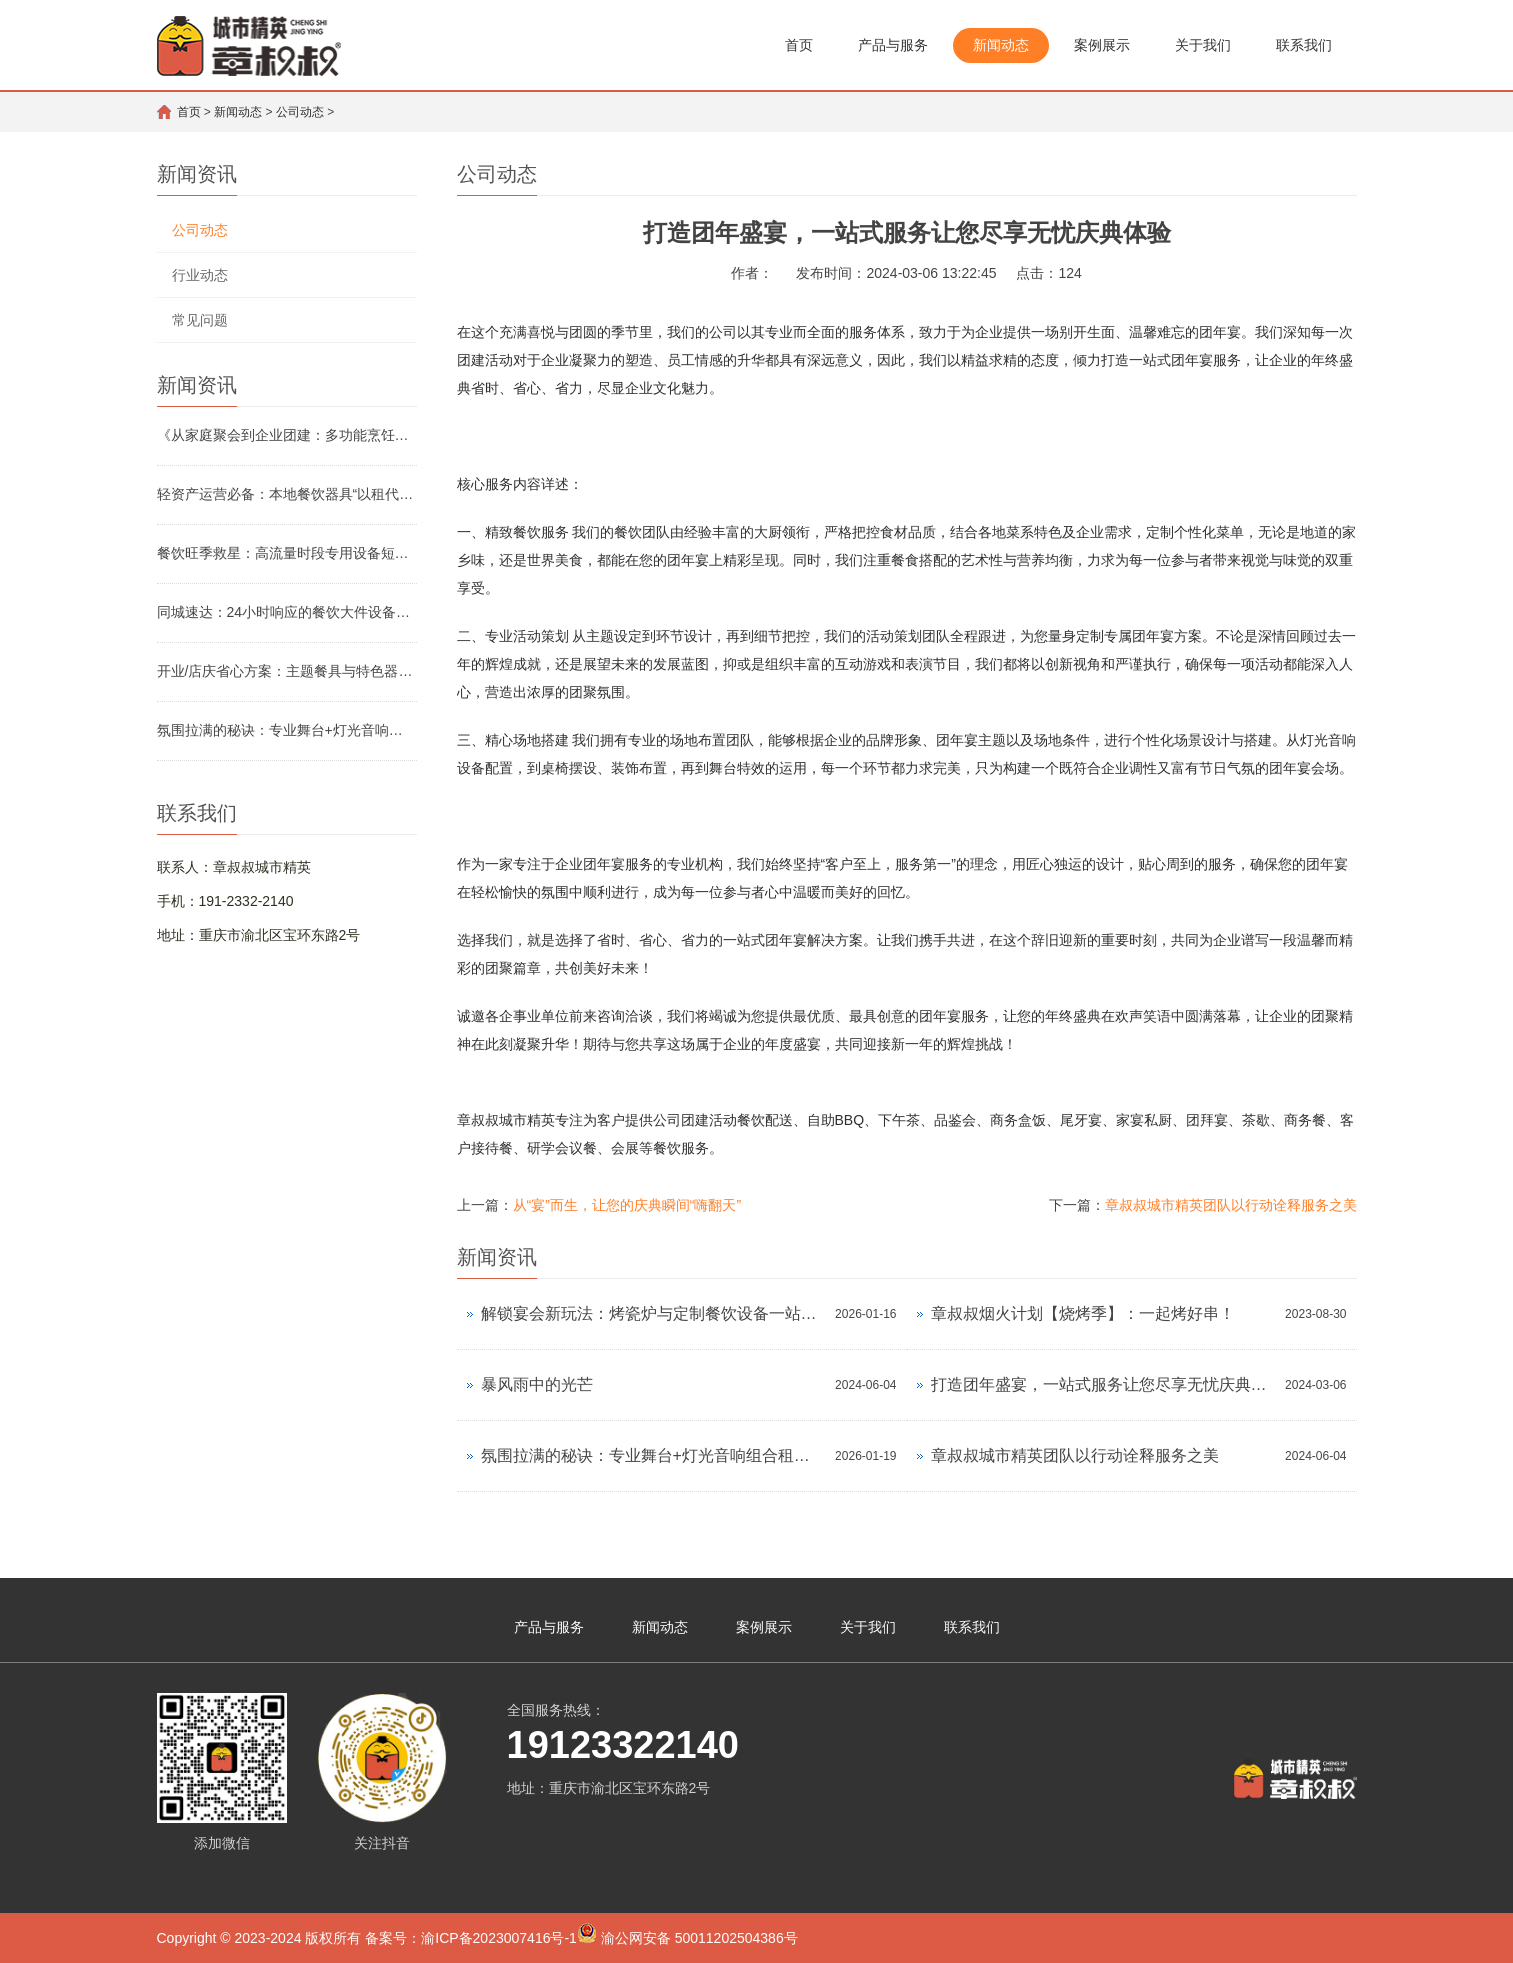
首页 (799, 45)
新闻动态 (1001, 45)
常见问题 (200, 320)
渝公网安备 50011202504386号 (687, 1934)
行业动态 (200, 275)
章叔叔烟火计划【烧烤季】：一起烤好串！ (1083, 1313)
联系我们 (1304, 45)
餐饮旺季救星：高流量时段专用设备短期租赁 (287, 553)
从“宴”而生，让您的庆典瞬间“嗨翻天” (627, 1205)
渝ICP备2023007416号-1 (499, 1938)
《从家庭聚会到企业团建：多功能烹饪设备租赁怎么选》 (287, 435)
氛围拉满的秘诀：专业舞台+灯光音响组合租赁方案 (287, 730)
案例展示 (1102, 45)
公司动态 (300, 112)
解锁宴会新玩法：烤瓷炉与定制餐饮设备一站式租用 (653, 1313)
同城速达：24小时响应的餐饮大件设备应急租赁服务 (287, 612)
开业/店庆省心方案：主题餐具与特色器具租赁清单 (287, 671)
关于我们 (1203, 45)
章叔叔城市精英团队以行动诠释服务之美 (1231, 1205)
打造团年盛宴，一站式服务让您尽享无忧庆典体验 (1103, 1384)
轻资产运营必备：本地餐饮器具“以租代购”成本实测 (287, 494)
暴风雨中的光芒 (537, 1384)
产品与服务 (893, 45)
